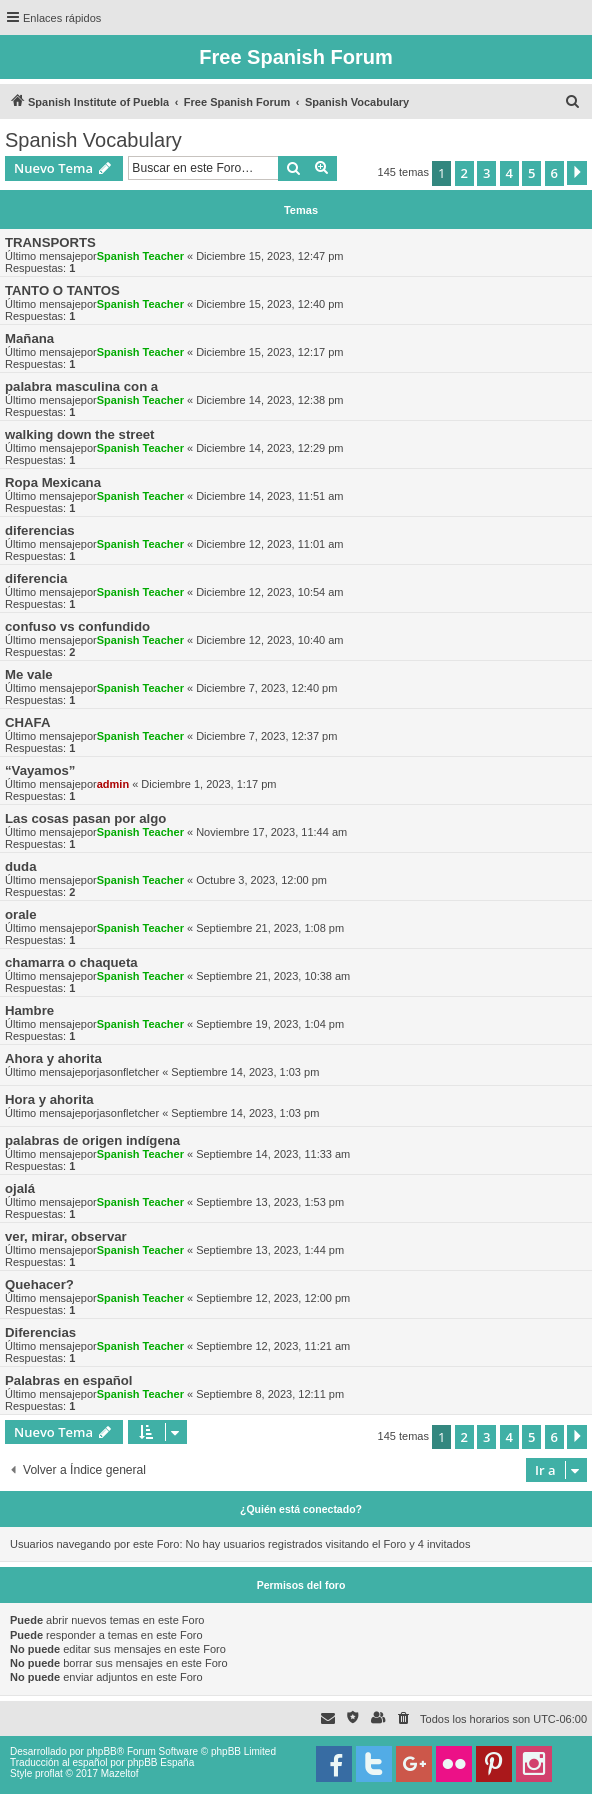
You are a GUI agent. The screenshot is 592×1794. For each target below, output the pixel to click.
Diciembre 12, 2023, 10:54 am (269, 592)
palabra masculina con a (81, 386)
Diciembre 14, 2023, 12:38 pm (269, 400)
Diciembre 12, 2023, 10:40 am (269, 640)
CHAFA (27, 722)
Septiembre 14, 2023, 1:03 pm (245, 1072)
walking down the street (79, 434)
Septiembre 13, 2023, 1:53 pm (270, 1202)
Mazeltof (120, 1773)
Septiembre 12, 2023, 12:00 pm (273, 1298)
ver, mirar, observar (66, 1236)
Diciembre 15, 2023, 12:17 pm (269, 352)
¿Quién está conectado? (301, 1509)
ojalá (20, 1188)
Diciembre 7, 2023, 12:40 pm (266, 688)
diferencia (36, 578)
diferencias (40, 530)
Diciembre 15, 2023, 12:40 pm (269, 304)
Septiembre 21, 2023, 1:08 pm (270, 928)
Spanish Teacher (140, 256)
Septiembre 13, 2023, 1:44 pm (270, 1250)
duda (21, 866)
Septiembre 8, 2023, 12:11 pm (270, 1394)
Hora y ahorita (49, 1099)
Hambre (29, 1010)
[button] (577, 173)
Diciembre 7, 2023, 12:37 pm (266, 736)
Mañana (29, 338)
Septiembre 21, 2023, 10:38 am (273, 976)
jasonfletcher (128, 1072)
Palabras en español (69, 1380)
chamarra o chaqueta (71, 962)
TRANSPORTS (50, 242)
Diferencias (40, 1332)
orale (21, 914)
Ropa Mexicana (53, 482)
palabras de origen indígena (92, 1140)
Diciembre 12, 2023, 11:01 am (269, 544)
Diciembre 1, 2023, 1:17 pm (208, 784)
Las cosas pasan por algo (85, 818)
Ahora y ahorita (53, 1058)
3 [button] (486, 173)
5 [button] (531, 173)
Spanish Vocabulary (93, 140)
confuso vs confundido (77, 626)
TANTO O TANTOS (62, 290)
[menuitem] (573, 102)
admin (113, 784)
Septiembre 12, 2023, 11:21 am (273, 1346)
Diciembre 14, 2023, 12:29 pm (269, 448)
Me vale (29, 674)
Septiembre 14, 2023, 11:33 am (273, 1154)
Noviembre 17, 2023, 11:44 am (271, 832)
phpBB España (160, 1762)
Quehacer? (39, 1284)
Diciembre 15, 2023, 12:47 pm (269, 256)
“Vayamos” (40, 770)
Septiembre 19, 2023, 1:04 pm (270, 1024)
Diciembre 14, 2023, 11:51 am (269, 496)
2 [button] (464, 173)
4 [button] (509, 173)
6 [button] (554, 173)
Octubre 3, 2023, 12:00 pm (261, 880)
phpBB (102, 1751)
